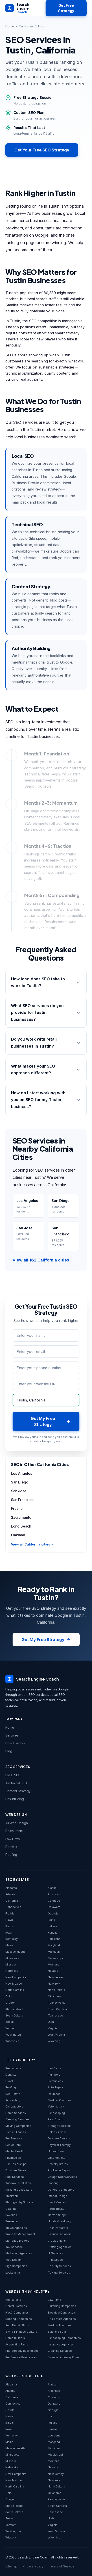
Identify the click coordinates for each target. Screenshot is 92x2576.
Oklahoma (54, 1996)
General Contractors (61, 2189)
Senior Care (13, 2145)
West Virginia (56, 2034)
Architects (12, 2196)
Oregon (10, 2002)
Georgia (53, 1913)
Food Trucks (56, 2208)
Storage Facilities (59, 2125)
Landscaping (56, 2113)
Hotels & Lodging (59, 2221)
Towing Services (59, 2272)
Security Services (59, 2266)
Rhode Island (14, 2009)
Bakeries (11, 2215)
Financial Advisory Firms (63, 2357)
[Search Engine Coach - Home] (22, 8)
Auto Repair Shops (17, 2325)
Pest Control (56, 2119)
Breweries (12, 2221)
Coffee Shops (57, 2215)
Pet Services (13, 2138)
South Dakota (14, 2015)
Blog (8, 1751)
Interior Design (57, 2196)
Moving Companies (18, 2125)
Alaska (52, 1888)
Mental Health (14, 2151)
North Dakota (56, 1990)
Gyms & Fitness (15, 2132)
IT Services (55, 2253)
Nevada (53, 1970)
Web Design (13, 2259)
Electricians (55, 2081)
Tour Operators (58, 2228)
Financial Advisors (60, 2234)
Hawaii (9, 1919)
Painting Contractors (18, 2189)
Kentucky (11, 1939)
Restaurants (14, 1831)
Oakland (18, 1535)
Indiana (52, 1926)
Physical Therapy (59, 2145)
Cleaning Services (17, 2119)
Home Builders (15, 2338)
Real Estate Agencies (62, 2319)
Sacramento (21, 1517)
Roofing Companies (18, 2319)
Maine (9, 1945)
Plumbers (54, 2074)
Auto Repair (55, 2087)
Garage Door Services (62, 2176)
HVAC (9, 2081)
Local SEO (12, 1775)
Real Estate (12, 2094)
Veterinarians (56, 2106)
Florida (9, 1913)
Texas (9, 2021)
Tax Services (14, 2247)
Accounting (12, 2100)
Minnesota (12, 1958)
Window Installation (18, 2183)
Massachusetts (15, 1951)
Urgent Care (56, 2151)
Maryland (54, 1945)
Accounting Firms (16, 2344)
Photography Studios (19, 2202)
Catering (11, 2208)
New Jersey (56, 1977)
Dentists (11, 1847)
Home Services (15, 2113)
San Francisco (23, 1499)
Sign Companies (16, 2266)
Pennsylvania (56, 2002)
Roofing (11, 1854)
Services (11, 1735)
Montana (53, 1964)
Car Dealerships (15, 2164)
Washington (13, 2034)
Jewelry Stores (58, 2164)
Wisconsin (12, 2041)
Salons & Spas (57, 2132)
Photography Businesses (22, 2350)
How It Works (15, 1743)
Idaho (51, 1919)
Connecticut (13, 1907)
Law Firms (12, 1839)
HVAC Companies (17, 2312)
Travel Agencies (16, 2228)
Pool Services (14, 2176)
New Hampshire (15, 1977)
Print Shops (55, 2259)
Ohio (8, 1996)
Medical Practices (59, 2100)
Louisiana (54, 1939)
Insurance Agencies (61, 2344)
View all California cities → (32, 1544)
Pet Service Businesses (21, 2357)
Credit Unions (57, 2240)
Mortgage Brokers (17, 2240)
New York (54, 1983)
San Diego (19, 1482)
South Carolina (57, 2009)
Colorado (54, 1900)
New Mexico (13, 1983)
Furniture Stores (15, 2170)
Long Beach (21, 1526)
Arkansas (54, 1894)
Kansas (52, 1932)
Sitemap (11, 2566)
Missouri (11, 1964)
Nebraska (11, 1970)
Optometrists (56, 2157)
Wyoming (54, 2041)
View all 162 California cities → (43, 1260)
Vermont (10, 2028)
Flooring (53, 2183)
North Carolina (14, 1990)
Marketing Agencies (18, 2253)
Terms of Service (61, 2566)
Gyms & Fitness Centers (21, 2331)
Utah (51, 2021)
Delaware (54, 1907)
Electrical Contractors (62, 2312)
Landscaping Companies (64, 2338)
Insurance (54, 2094)
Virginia (52, 2028)
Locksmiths (13, 2272)
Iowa (8, 1932)
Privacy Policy (33, 2566)
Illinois (9, 1926)
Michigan (54, 1951)
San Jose (18, 1491)
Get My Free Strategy (46, 1639)
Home (9, 26)
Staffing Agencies (60, 2247)
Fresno (17, 1508)
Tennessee (55, 2015)
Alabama (11, 1888)
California (26, 26)
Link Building (14, 1799)
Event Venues (57, 2202)
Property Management (20, 2234)
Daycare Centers (59, 2138)
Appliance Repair (59, 2170)
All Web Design (16, 1823)
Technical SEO (16, 1783)
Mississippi (55, 1958)
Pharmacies (13, 2157)
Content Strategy (18, 1791)
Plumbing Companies (62, 2306)
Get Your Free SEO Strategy (41, 150)
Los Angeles (21, 1473)
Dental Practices (16, 2306)
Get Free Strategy (66, 8)
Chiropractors (14, 2106)
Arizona (10, 1894)
